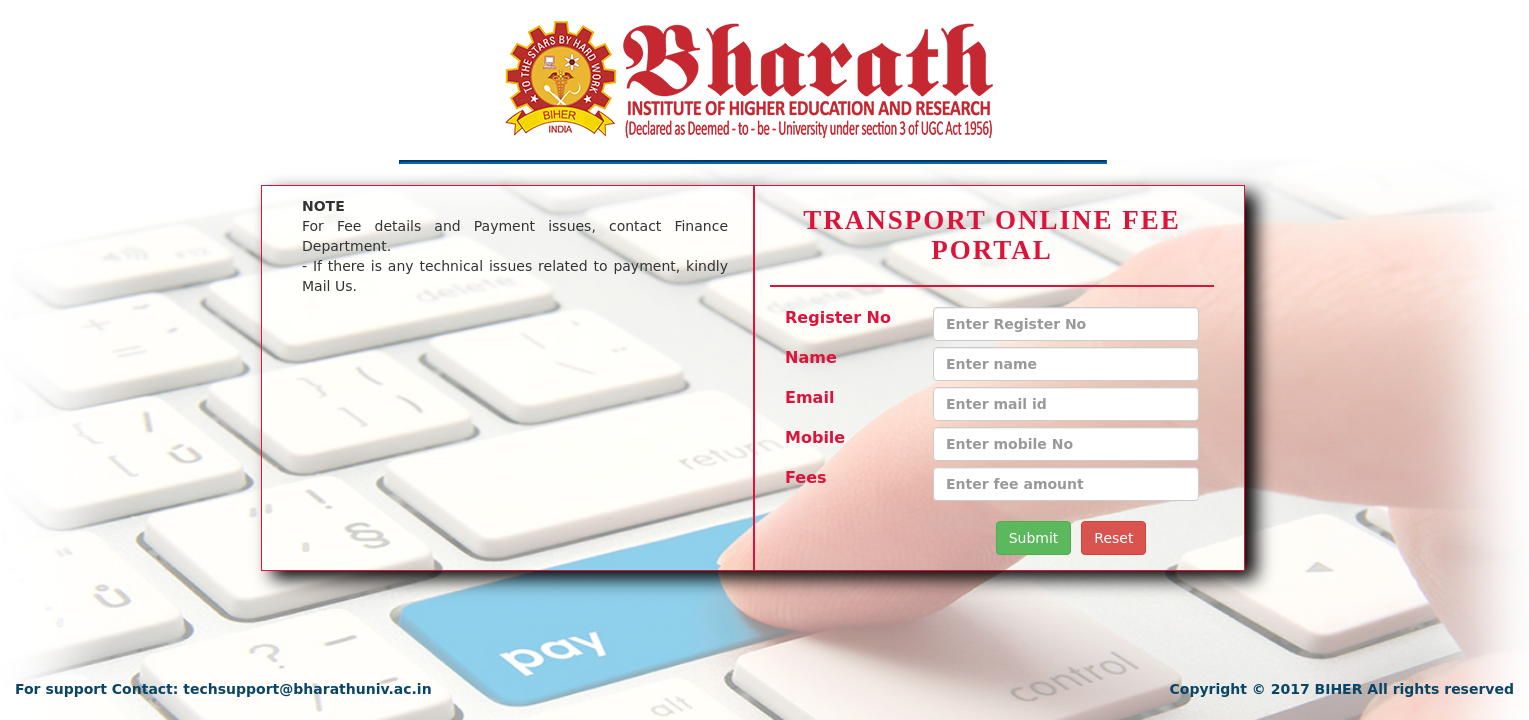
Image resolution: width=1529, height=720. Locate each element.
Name (811, 357)
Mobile (815, 437)
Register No (838, 317)
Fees (806, 477)
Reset (1113, 538)
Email (809, 397)
